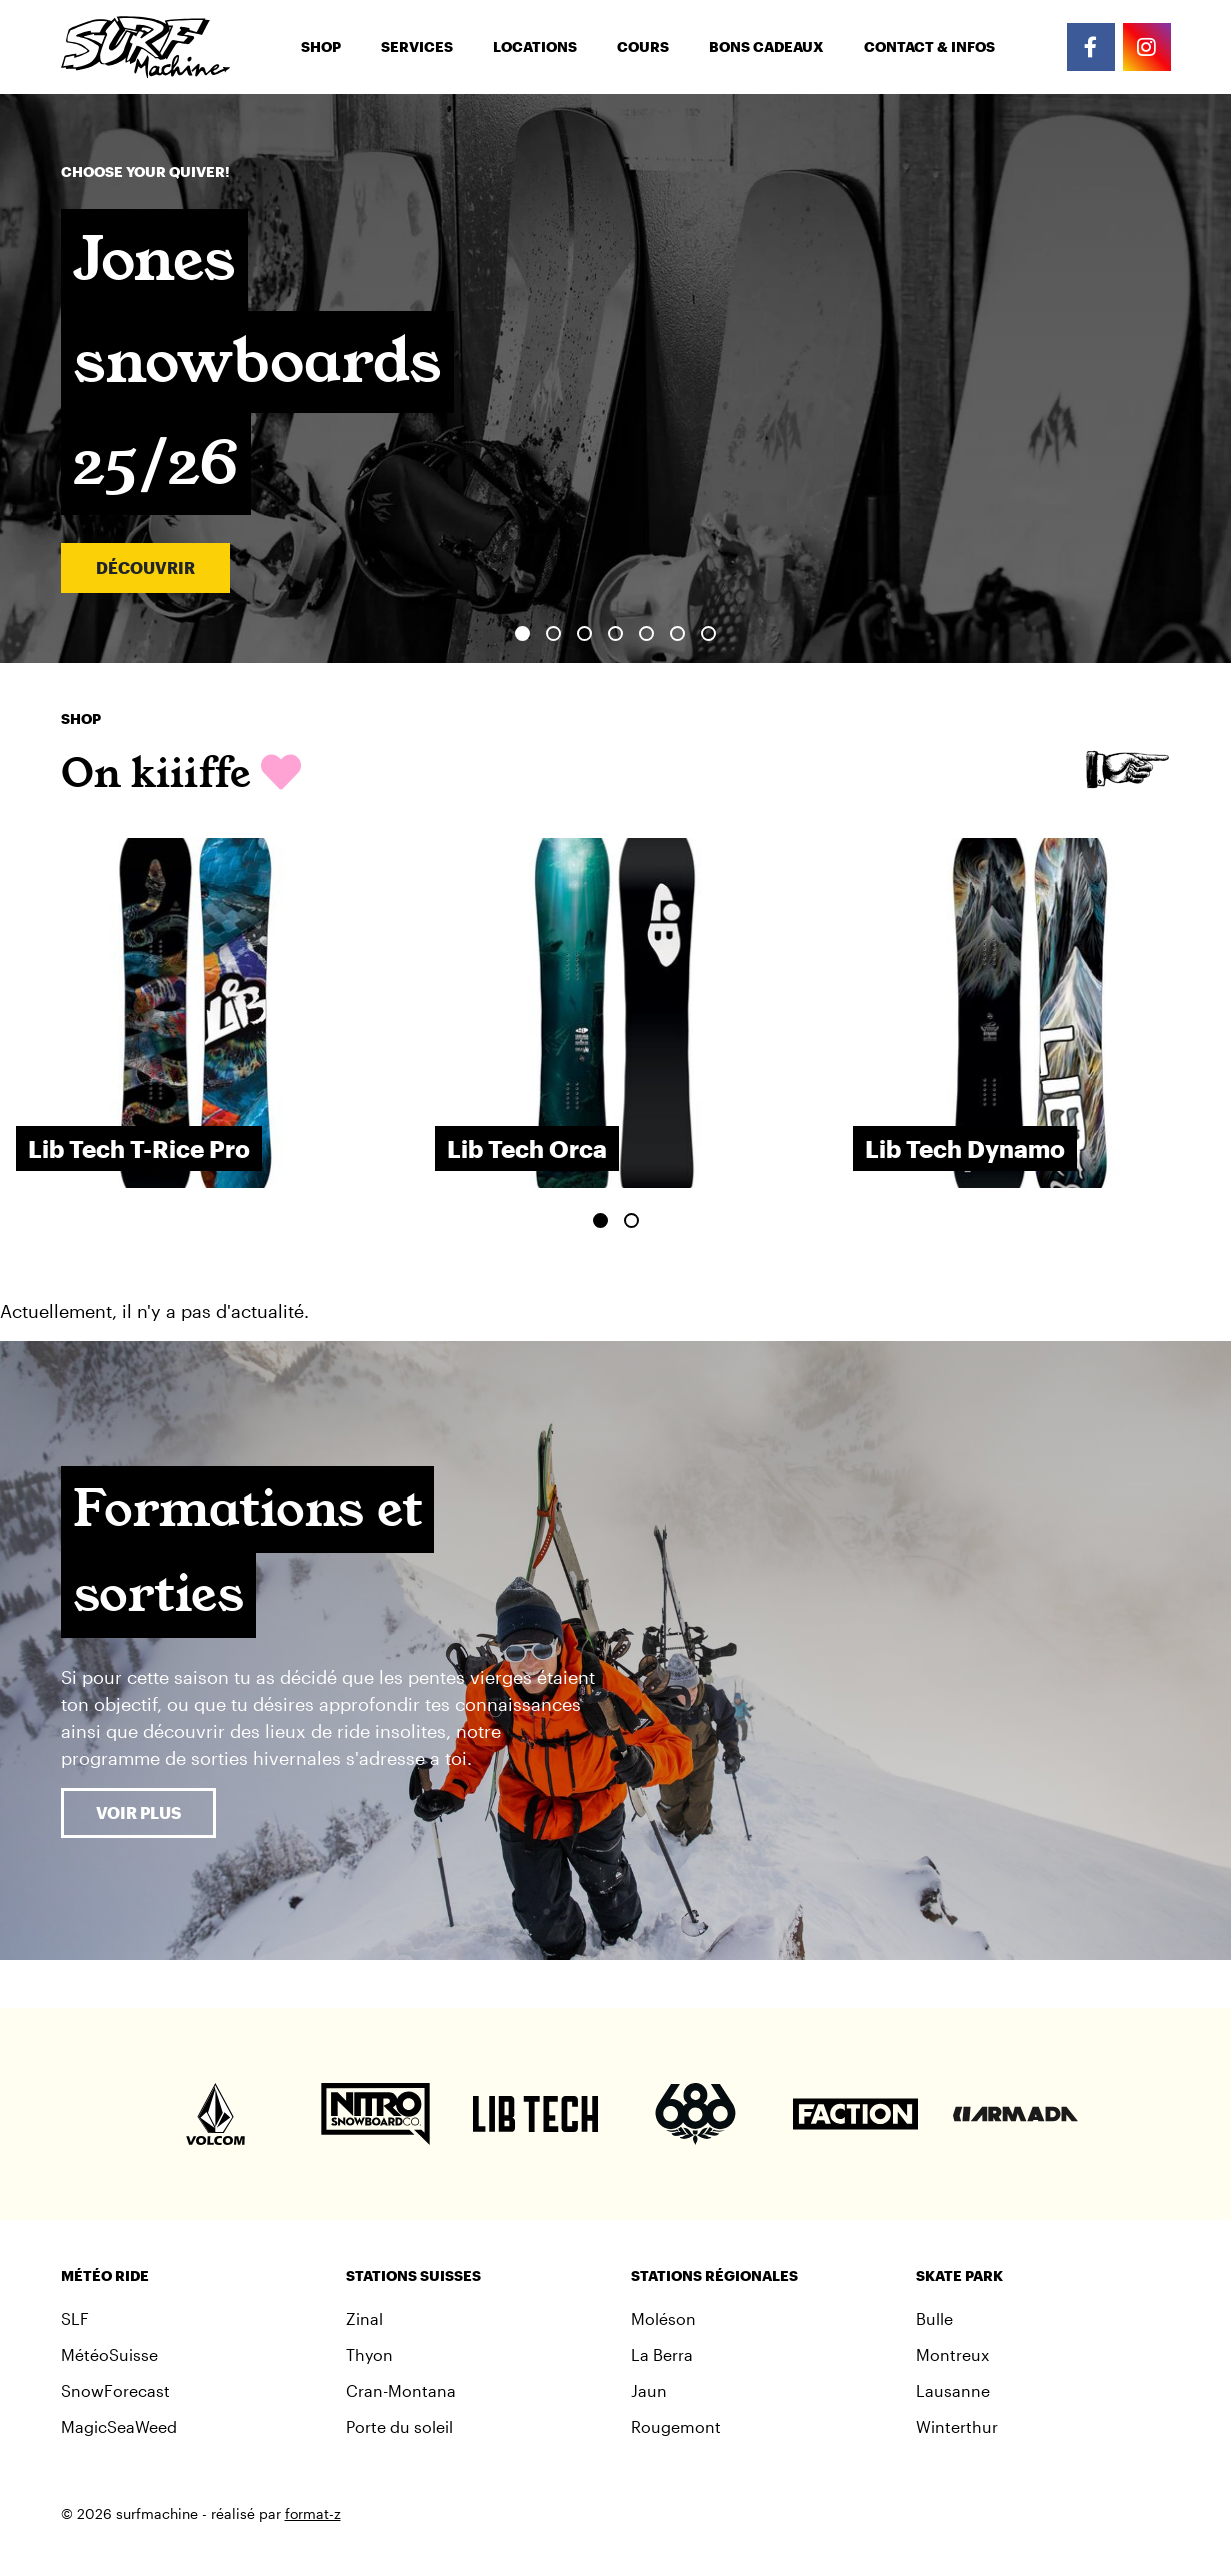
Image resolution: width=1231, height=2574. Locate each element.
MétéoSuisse (109, 2354)
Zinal (364, 2318)
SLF (75, 2318)
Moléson (663, 2318)
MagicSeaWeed (119, 2426)
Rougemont (676, 2426)
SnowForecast (115, 2390)
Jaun (649, 2390)
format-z (313, 2513)
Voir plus (138, 1812)
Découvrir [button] (145, 567)
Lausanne (953, 2390)
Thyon (369, 2354)
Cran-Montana (401, 2390)
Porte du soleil (399, 2426)
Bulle (934, 2318)
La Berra (662, 2354)
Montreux (952, 2354)
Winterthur (957, 2426)
